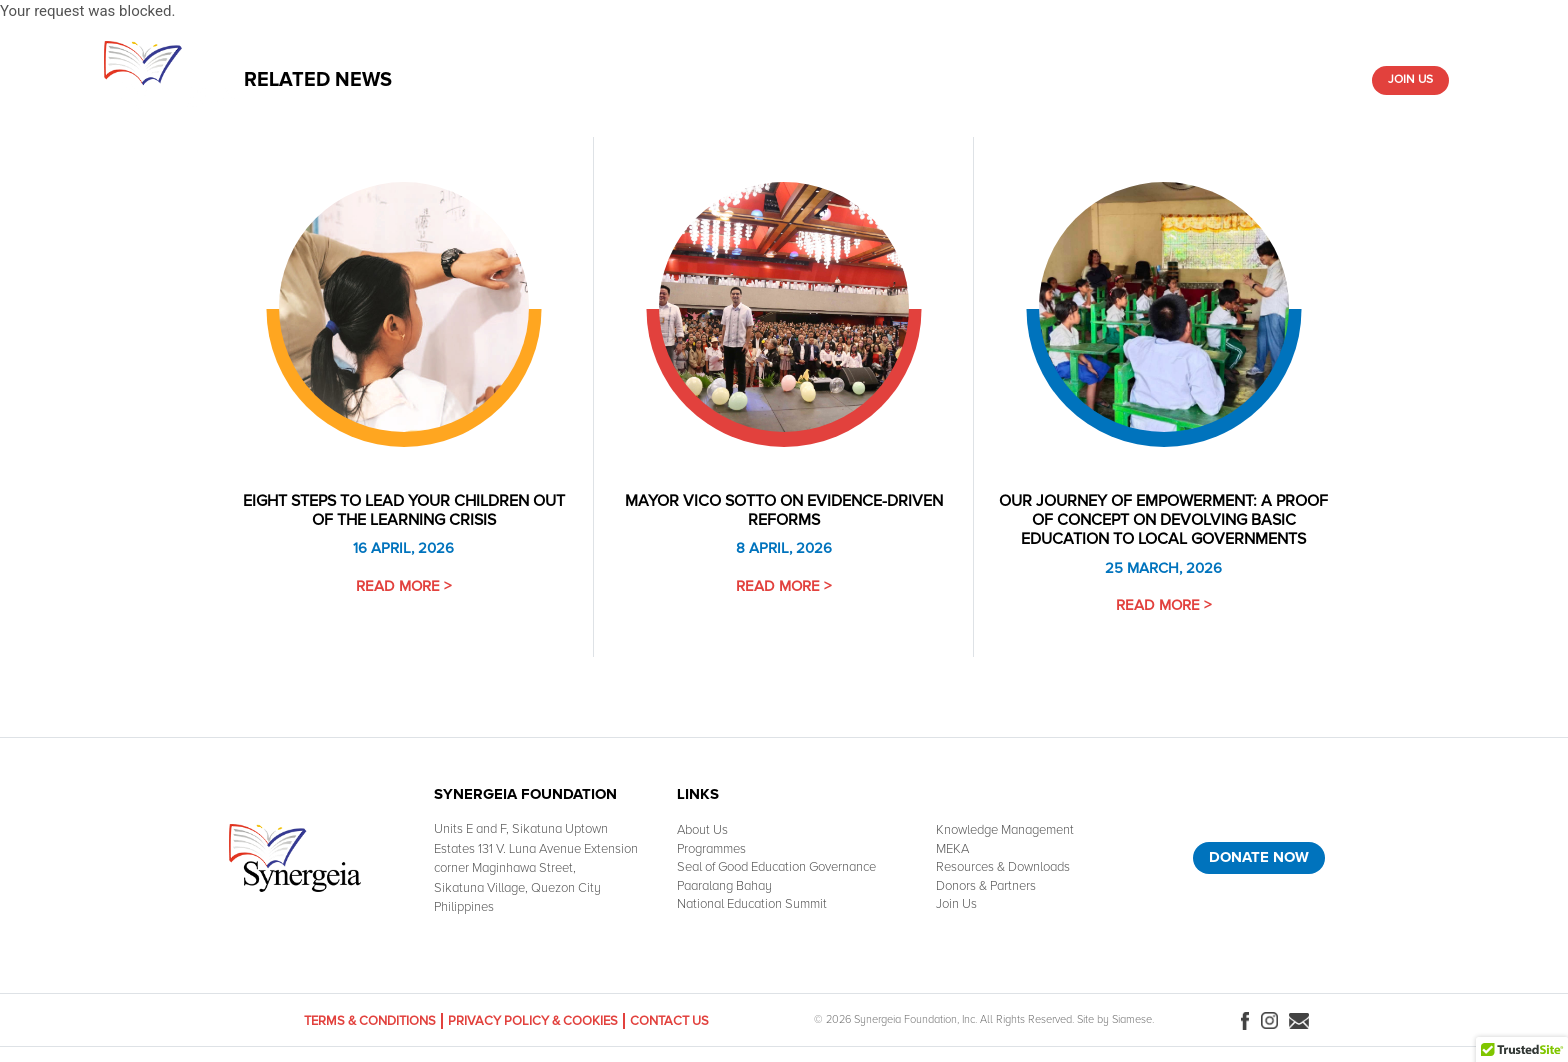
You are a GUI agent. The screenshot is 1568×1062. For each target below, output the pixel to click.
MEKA (952, 849)
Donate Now (1259, 857)
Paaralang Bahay (724, 886)
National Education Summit (752, 904)
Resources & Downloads (914, 79)
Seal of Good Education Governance (776, 867)
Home (453, 79)
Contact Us (669, 1021)
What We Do (602, 79)
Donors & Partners (1293, 79)
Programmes (711, 849)
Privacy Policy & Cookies (533, 1021)
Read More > (403, 586)
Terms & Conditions (370, 1021)
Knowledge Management (738, 79)
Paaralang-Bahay (1066, 79)
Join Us (1410, 79)
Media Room (1178, 79)
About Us (518, 79)
